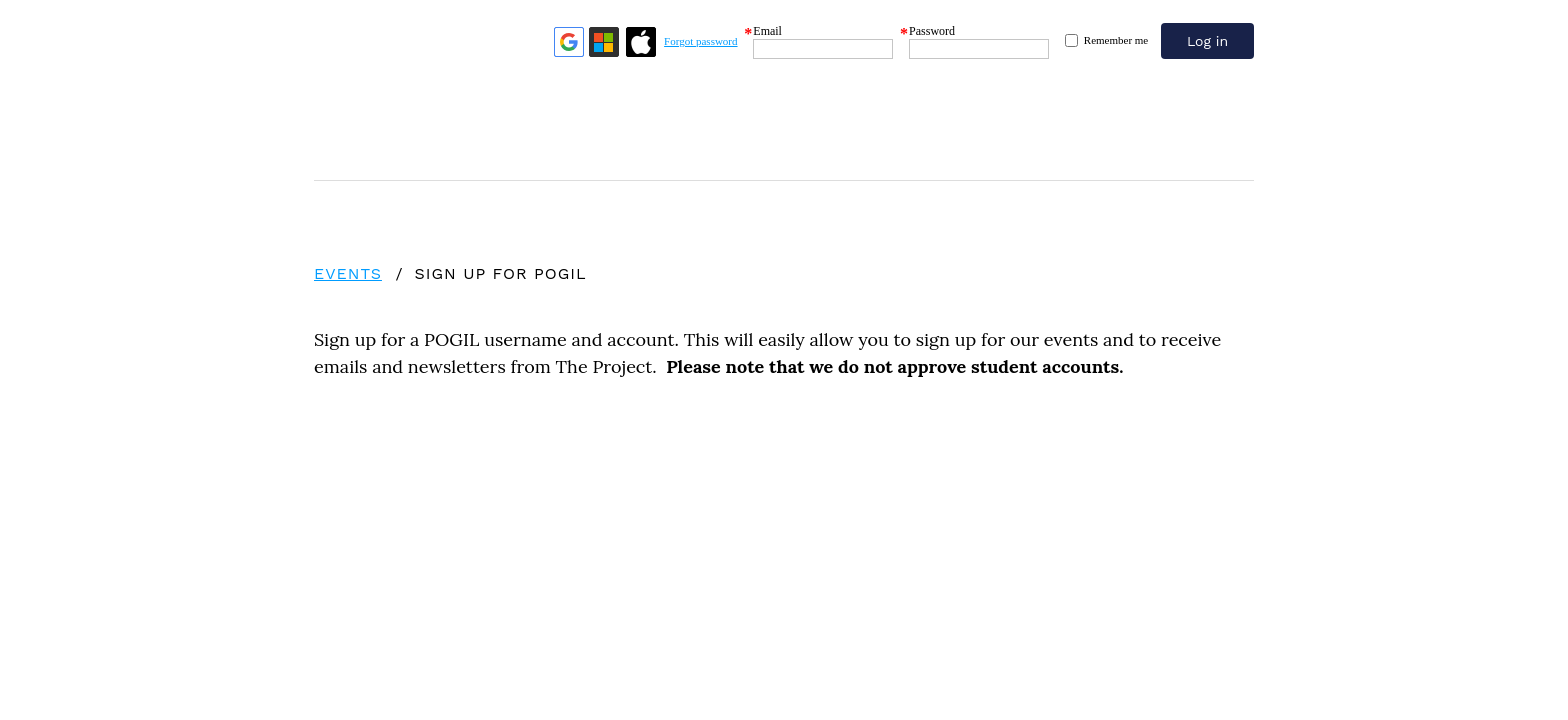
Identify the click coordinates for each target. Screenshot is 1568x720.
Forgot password (700, 41)
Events (348, 273)
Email (767, 31)
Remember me (1116, 40)
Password (932, 31)
